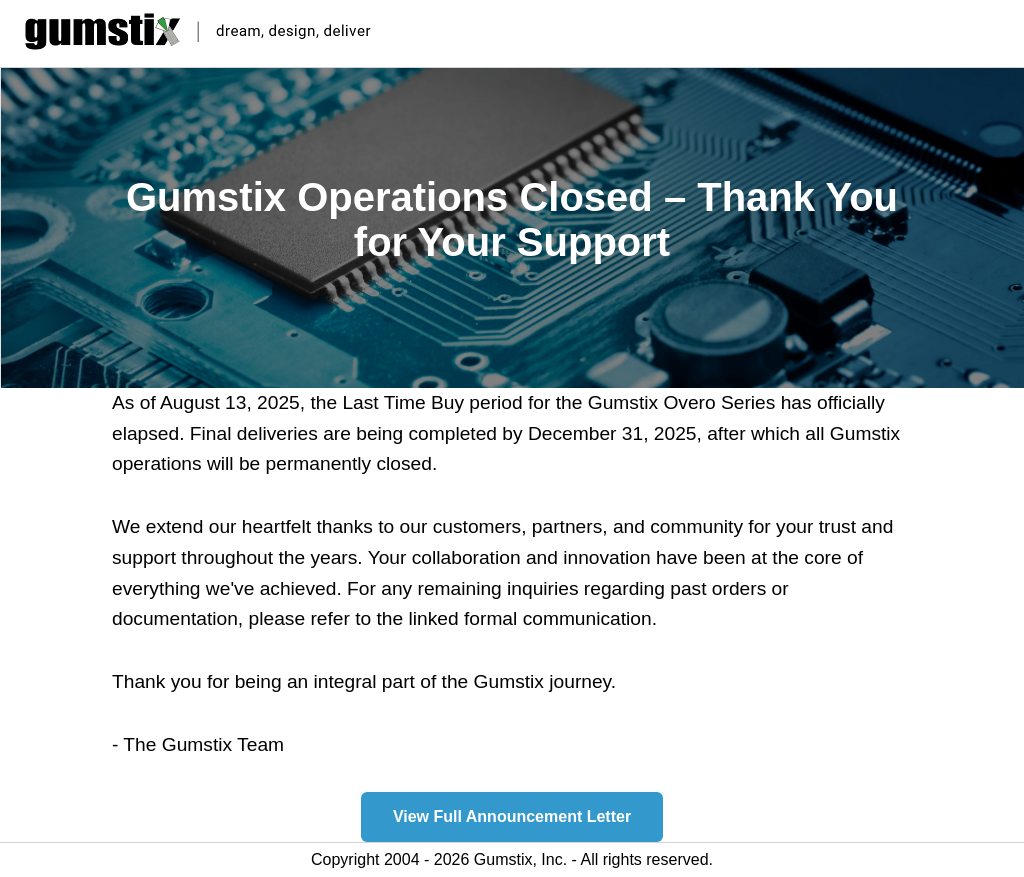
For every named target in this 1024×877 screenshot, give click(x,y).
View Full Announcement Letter (512, 816)
